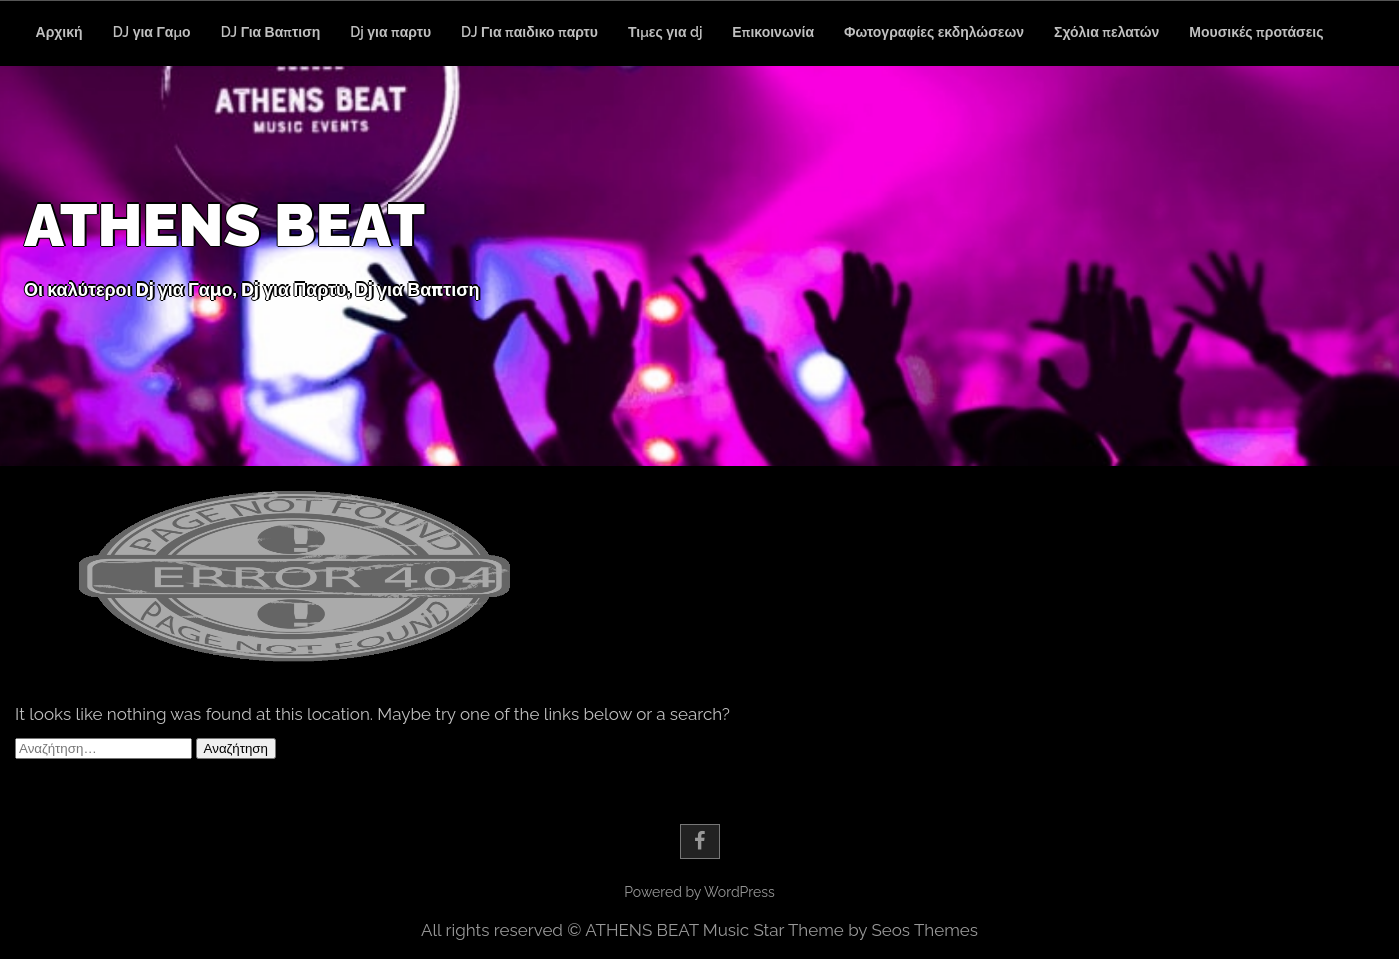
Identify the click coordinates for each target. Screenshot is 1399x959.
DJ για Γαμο (152, 32)
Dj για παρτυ (390, 32)
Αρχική (59, 32)
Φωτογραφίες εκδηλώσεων (934, 32)
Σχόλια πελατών (1106, 32)
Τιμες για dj (665, 32)
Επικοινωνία (773, 32)
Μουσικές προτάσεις (1256, 32)
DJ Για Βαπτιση (271, 32)
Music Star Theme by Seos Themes (840, 930)
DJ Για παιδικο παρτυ (529, 32)
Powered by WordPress (699, 892)
